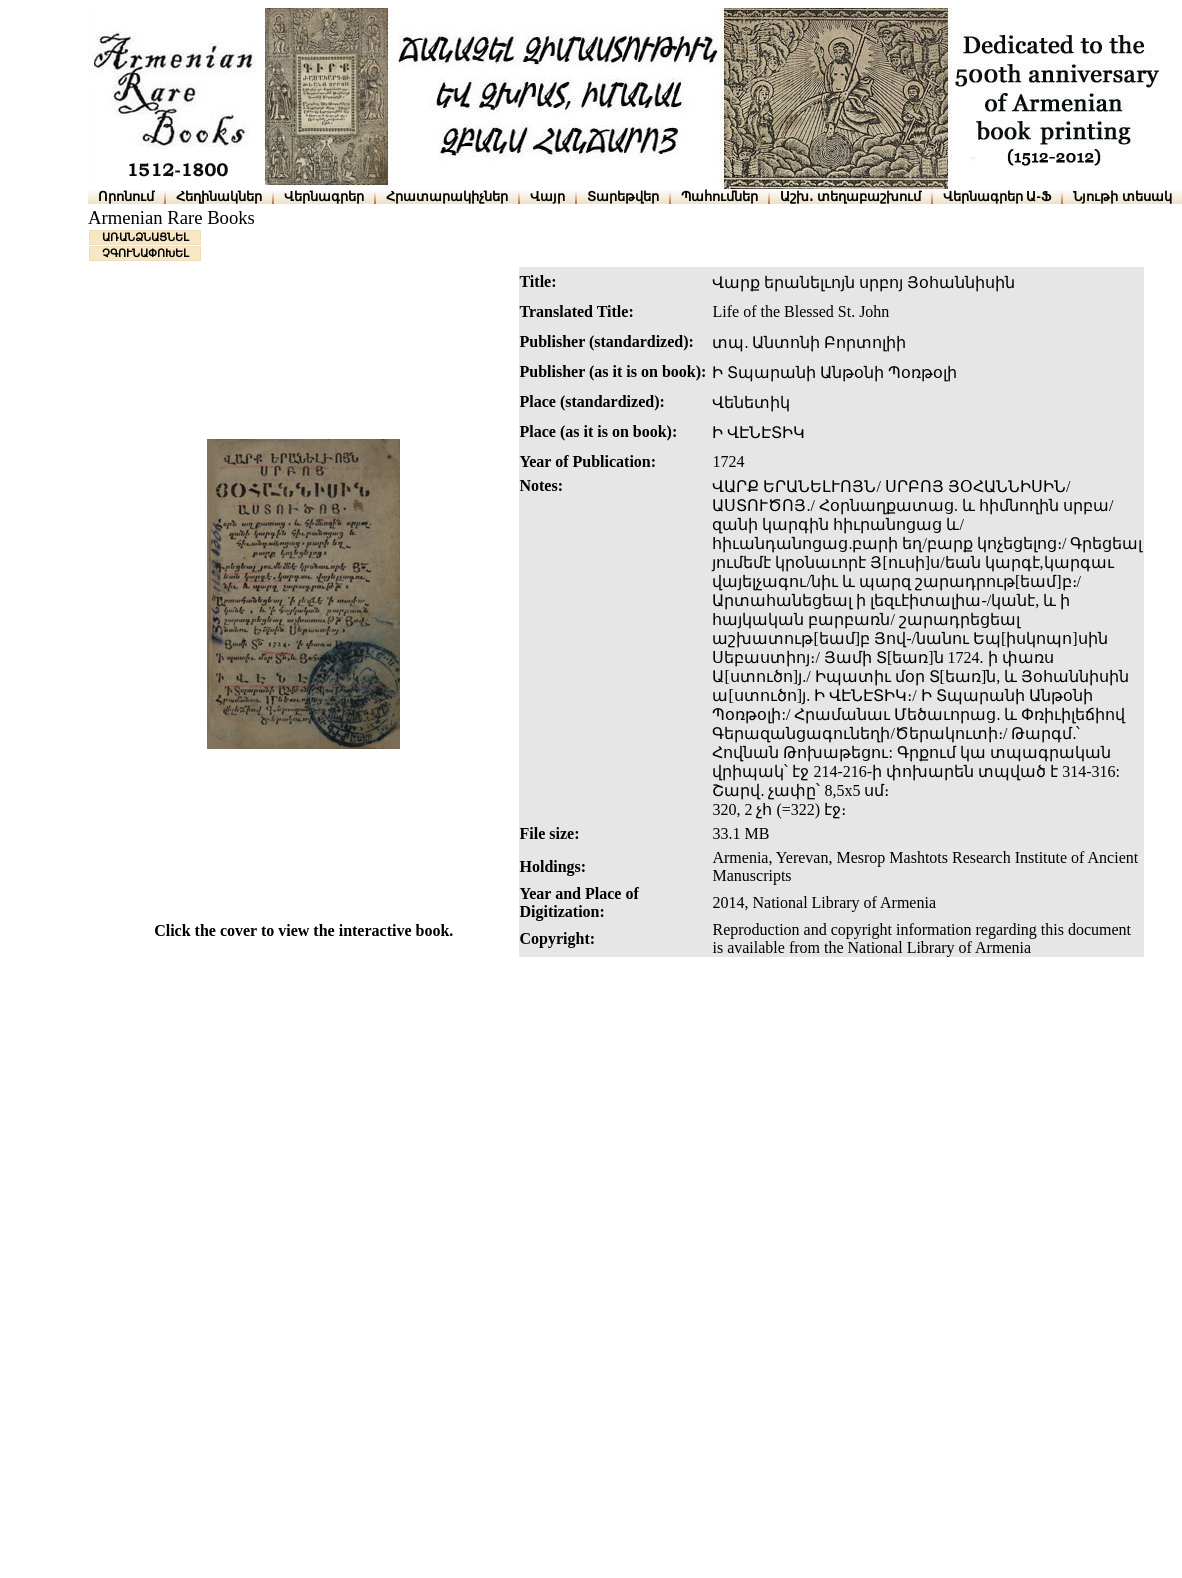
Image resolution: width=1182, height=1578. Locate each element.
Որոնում (126, 196)
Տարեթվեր (623, 196)
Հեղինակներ (219, 196)
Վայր (547, 196)
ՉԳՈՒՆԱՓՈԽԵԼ (145, 253)
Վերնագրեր (324, 196)
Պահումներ (719, 196)
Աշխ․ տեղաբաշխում (850, 196)
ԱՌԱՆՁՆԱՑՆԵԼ (145, 237)
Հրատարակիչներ (447, 196)
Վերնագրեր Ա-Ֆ (997, 196)
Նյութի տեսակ (1122, 196)
